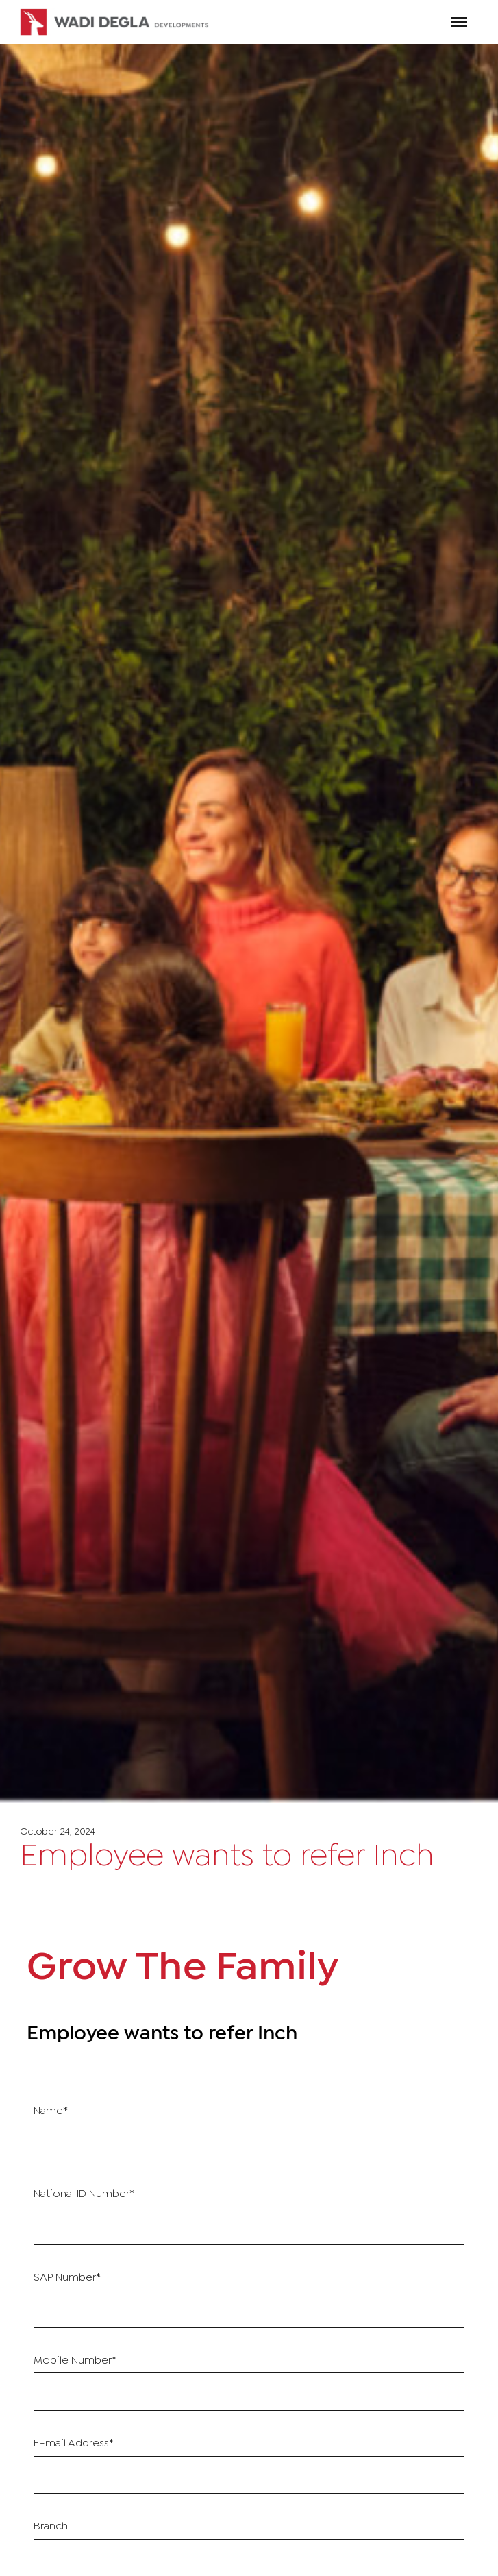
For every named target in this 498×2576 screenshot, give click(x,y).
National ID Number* (84, 2193)
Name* (51, 2111)
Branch (51, 2526)
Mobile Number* (75, 2360)
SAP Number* (67, 2277)
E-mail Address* (74, 2443)
